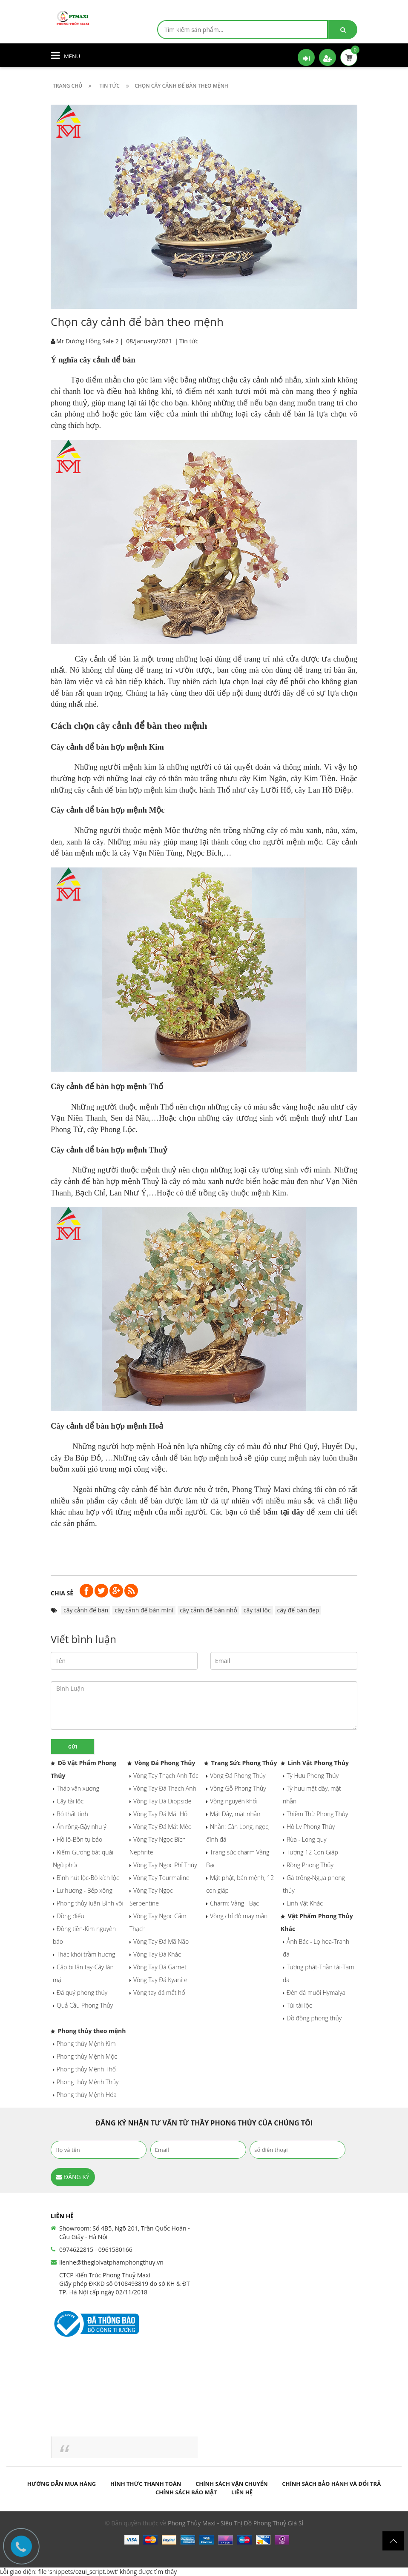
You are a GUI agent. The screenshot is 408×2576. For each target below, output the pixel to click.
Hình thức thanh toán (145, 2484)
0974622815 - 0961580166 (95, 2249)
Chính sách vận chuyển (231, 2484)
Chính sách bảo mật (186, 2492)
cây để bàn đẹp (298, 1610)
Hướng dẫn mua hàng (61, 2484)
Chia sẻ (62, 1593)
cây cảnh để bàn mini (144, 1610)
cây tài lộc (257, 1610)
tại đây (292, 1511)
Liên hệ (242, 2492)
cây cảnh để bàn (85, 1610)
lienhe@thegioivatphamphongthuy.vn (111, 2262)
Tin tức (188, 341)
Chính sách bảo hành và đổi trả (331, 2484)
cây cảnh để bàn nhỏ (208, 1610)
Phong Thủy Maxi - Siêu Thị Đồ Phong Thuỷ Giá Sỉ (235, 2523)
